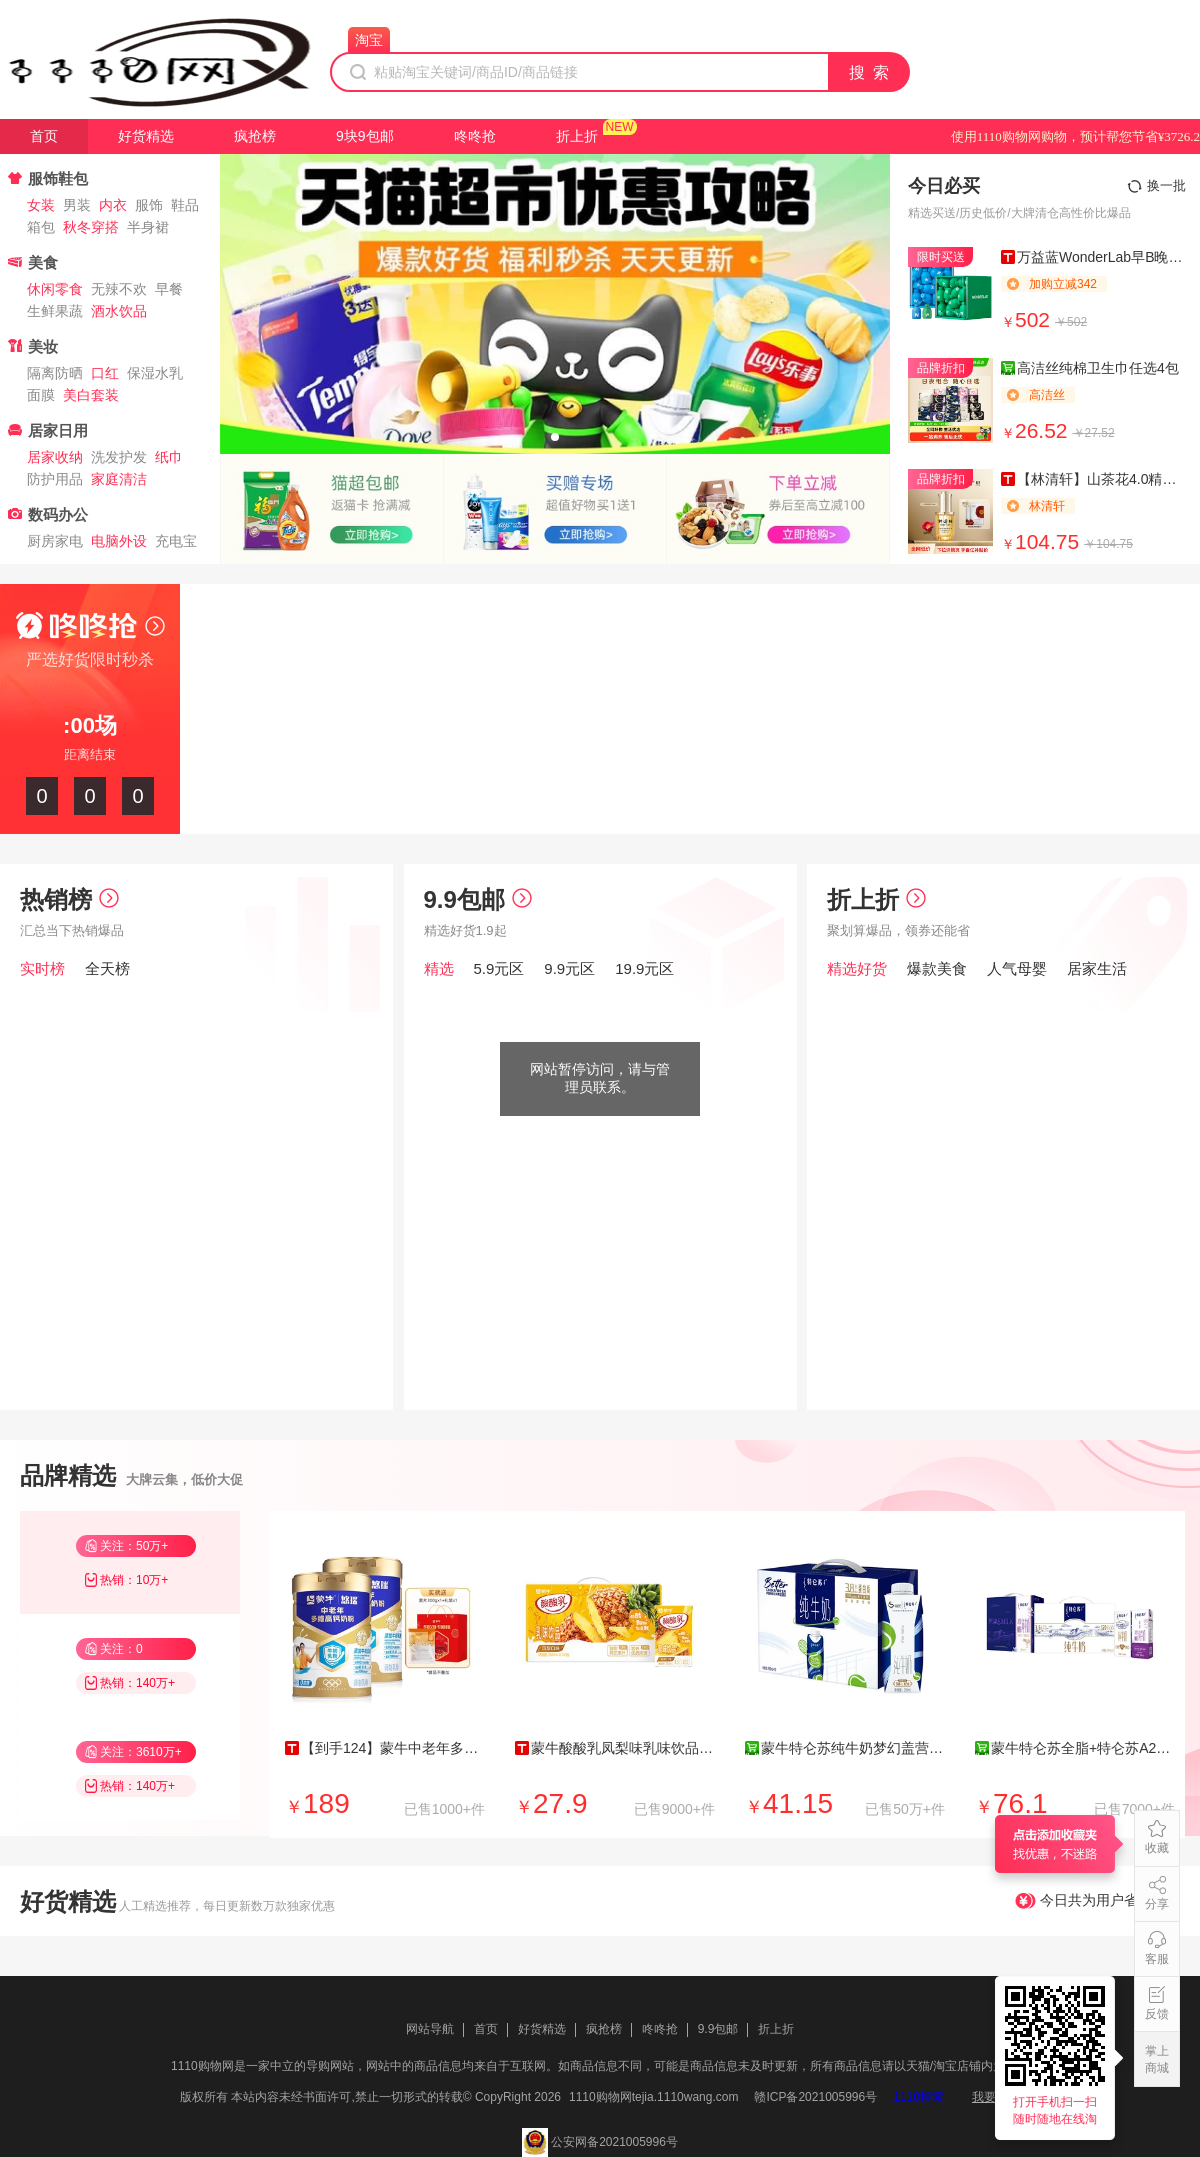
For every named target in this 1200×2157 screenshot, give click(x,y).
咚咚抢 (475, 136)
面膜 (41, 395)
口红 (105, 373)
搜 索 (870, 72)
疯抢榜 (255, 136)
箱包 (41, 227)
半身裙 (148, 227)
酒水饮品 (119, 311)
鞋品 (185, 205)
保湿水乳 (155, 373)
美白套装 (91, 395)
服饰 (149, 205)
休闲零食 (55, 289)
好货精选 (146, 136)
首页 (44, 136)
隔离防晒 (55, 373)
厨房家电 (55, 541)
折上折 (577, 136)
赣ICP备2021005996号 (815, 2097)
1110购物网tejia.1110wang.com (653, 2097)
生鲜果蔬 (55, 311)
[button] (555, 437)
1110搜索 (918, 2097)
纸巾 (169, 457)
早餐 (169, 289)
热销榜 (69, 899)
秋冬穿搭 (91, 227)
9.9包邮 (478, 899)
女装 (41, 205)
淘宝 (369, 40)
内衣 (113, 205)
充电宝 (176, 541)
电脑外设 (119, 541)
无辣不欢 (119, 289)
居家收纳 (55, 457)
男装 (77, 205)
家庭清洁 (119, 479)
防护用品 (55, 479)
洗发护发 (119, 457)
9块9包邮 (365, 136)
